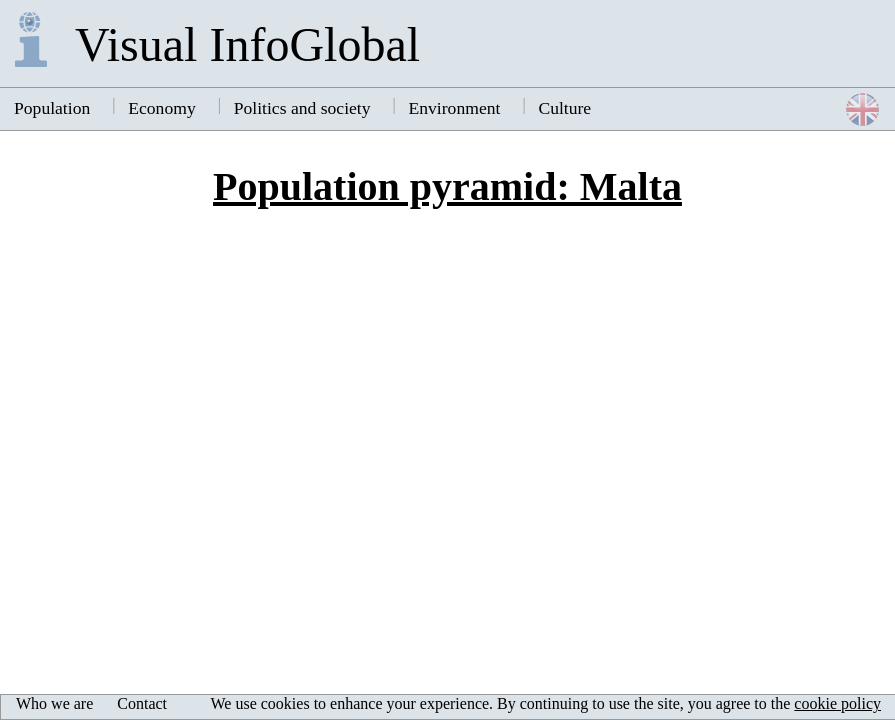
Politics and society (302, 108)
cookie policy (837, 703)
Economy (161, 108)
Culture (564, 108)
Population (52, 108)
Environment (455, 108)
